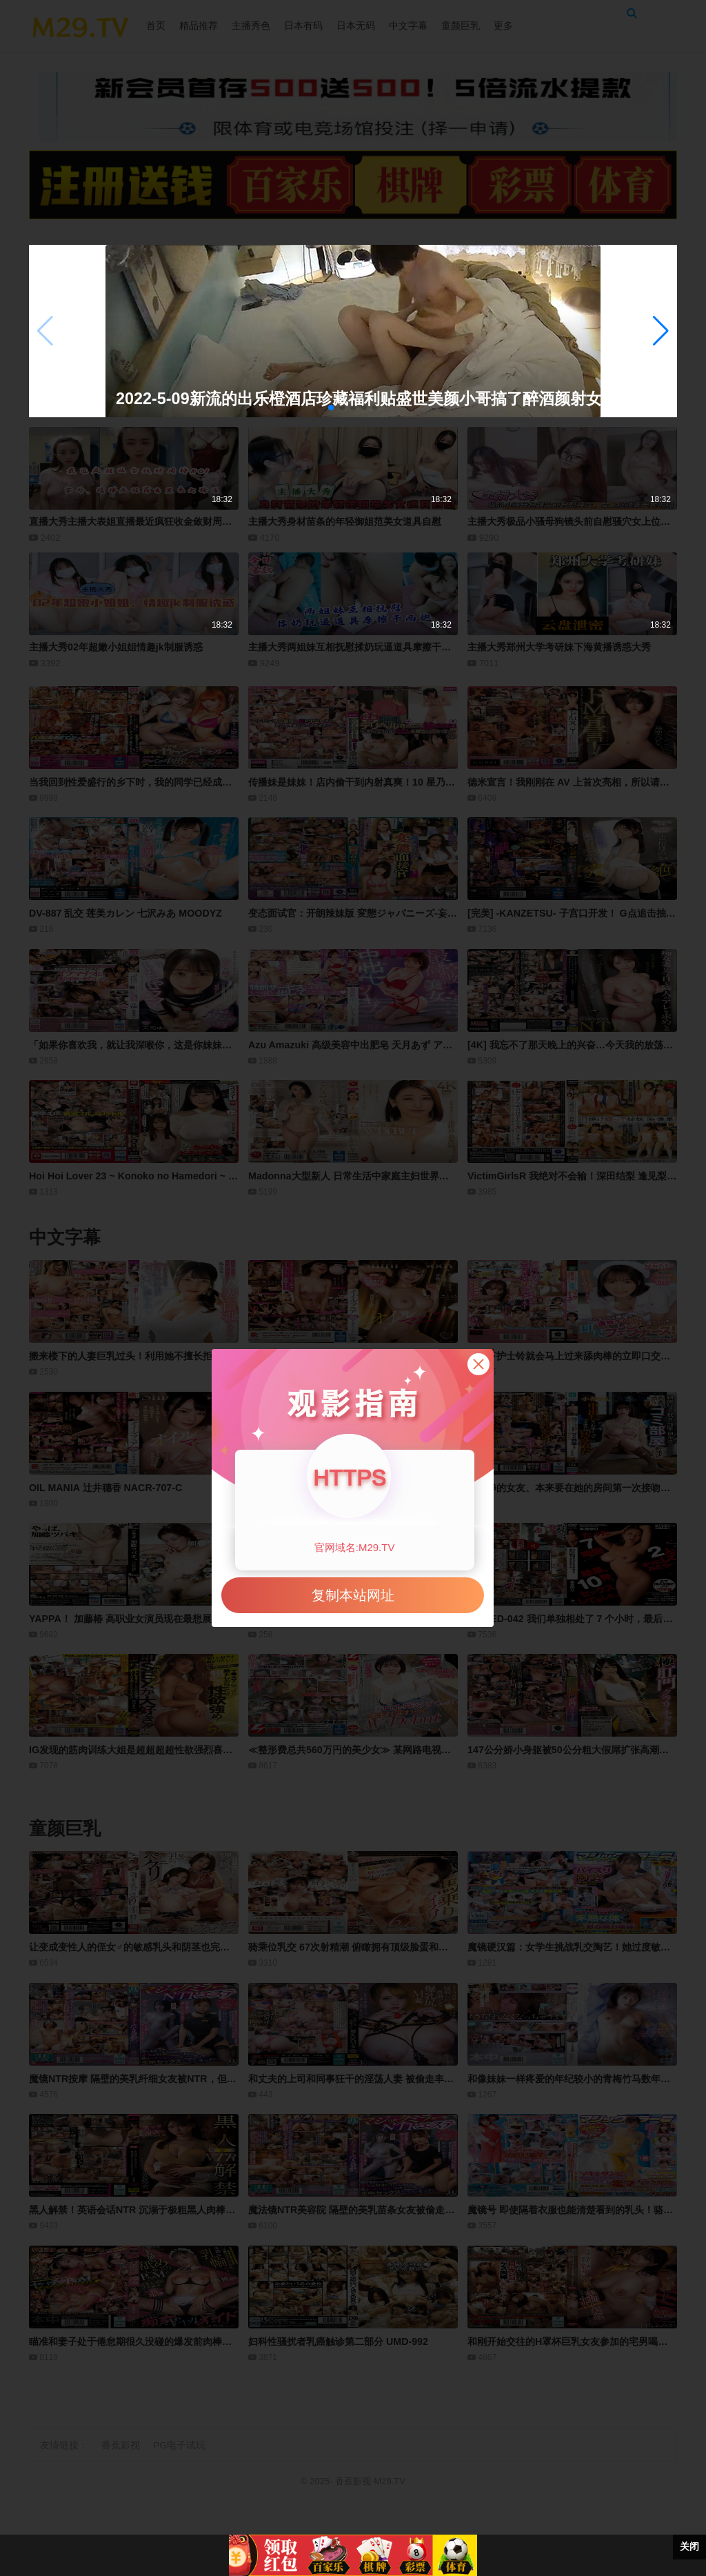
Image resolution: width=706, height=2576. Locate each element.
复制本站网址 (353, 1595)
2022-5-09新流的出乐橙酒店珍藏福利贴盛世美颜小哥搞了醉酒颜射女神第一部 (330, 399)
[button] (661, 331)
